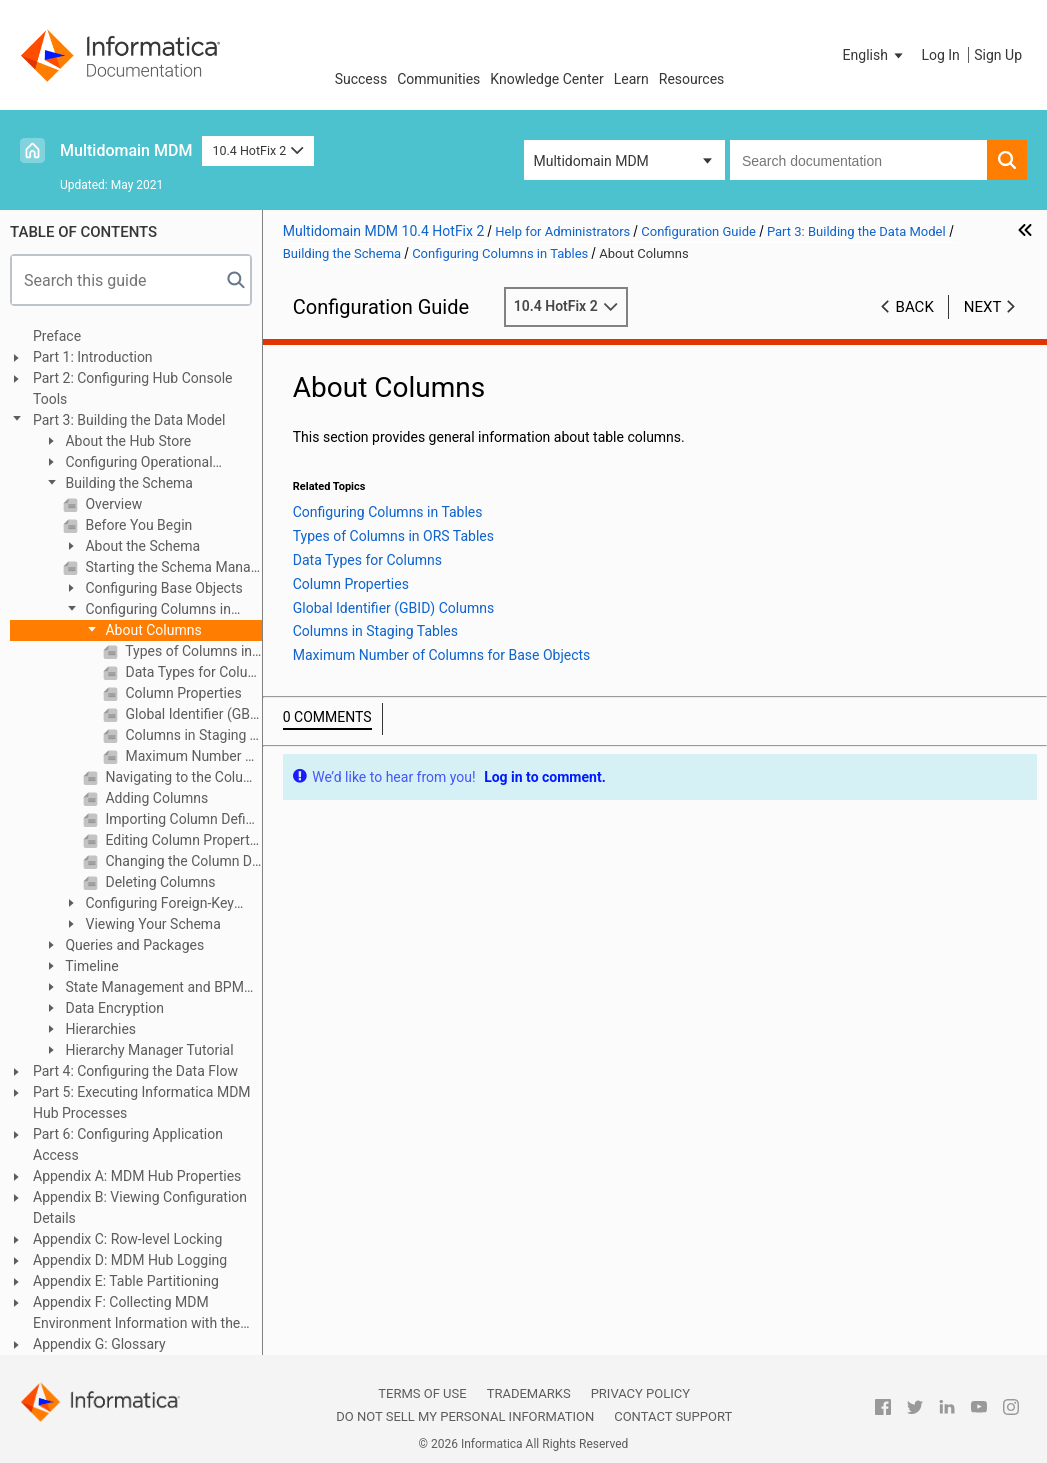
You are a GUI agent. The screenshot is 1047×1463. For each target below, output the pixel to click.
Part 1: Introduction (93, 357)
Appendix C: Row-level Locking (127, 1239)
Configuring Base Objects (162, 588)
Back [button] (915, 307)
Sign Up (998, 55)
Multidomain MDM (126, 150)
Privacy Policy (640, 1393)
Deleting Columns (158, 882)
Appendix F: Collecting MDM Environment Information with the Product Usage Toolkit (136, 1314)
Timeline (90, 966)
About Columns (152, 630)
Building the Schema (127, 483)
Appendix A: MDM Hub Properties (137, 1176)
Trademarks (529, 1393)
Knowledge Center (546, 79)
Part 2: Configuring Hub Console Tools (133, 388)
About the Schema (141, 546)
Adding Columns (155, 798)
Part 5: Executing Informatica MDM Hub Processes (142, 1102)
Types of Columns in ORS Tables (192, 651)
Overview (112, 504)
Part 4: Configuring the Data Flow (135, 1071)
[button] (875, 55)
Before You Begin (137, 525)
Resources (692, 79)
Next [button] (983, 307)
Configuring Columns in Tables (147, 610)
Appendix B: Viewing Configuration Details (140, 1207)
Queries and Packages (133, 945)
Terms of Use (422, 1393)
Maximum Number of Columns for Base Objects (192, 756)
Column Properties (182, 693)
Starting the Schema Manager (172, 567)
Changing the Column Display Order (182, 861)
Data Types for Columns (192, 672)
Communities (438, 79)
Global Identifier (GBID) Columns (192, 714)
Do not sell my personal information (465, 1416)
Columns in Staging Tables (192, 735)
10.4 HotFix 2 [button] (257, 150)
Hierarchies (99, 1029)
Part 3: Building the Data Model (129, 420)
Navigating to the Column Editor (182, 777)
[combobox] (858, 160)
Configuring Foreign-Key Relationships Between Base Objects (151, 904)
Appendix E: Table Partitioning (126, 1281)
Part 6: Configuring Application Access (128, 1144)
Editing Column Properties (182, 840)
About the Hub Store (126, 441)
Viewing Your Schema (151, 924)
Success (361, 79)
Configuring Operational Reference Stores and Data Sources (128, 463)
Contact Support (673, 1416)
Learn (631, 79)
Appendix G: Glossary (99, 1344)
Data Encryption (113, 1008)
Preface (57, 336)
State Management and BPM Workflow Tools (143, 988)
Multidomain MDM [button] (591, 161)
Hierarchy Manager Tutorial (148, 1050)
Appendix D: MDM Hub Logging (130, 1260)
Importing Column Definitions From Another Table (182, 819)
